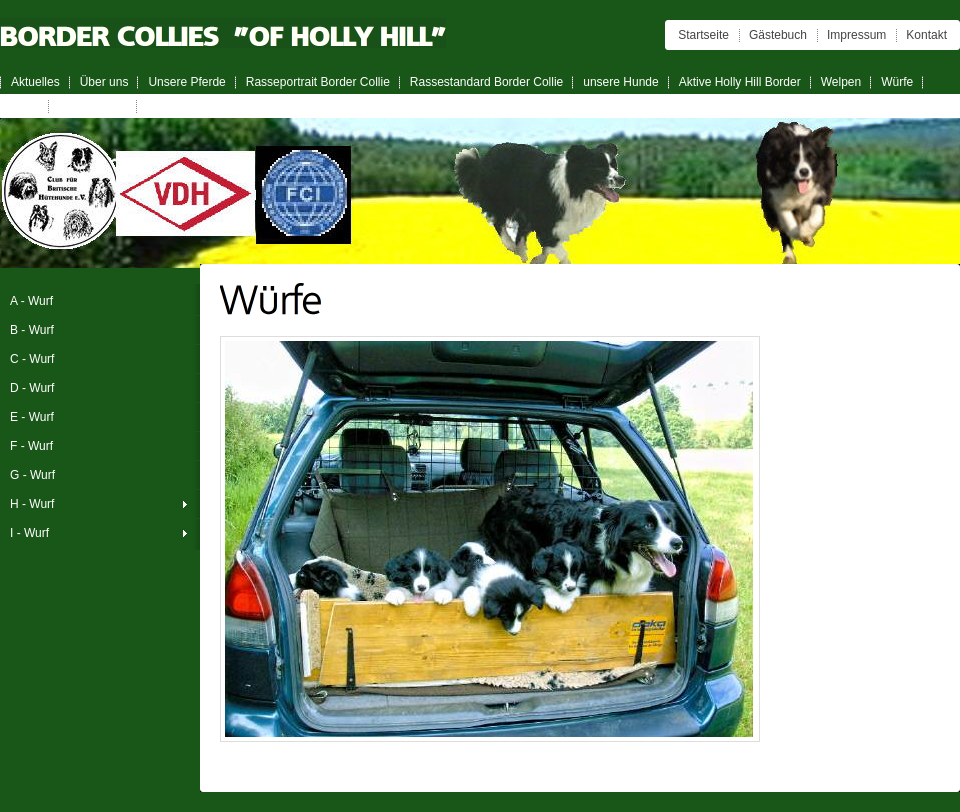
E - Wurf (32, 417)
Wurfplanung (93, 106)
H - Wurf (32, 504)
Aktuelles (35, 82)
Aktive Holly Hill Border (740, 82)
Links (25, 106)
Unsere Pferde (186, 82)
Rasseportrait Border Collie (318, 82)
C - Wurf (32, 359)
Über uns (104, 82)
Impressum (856, 35)
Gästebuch (778, 35)
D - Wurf (32, 388)
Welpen (841, 82)
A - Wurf (31, 301)
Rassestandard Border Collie (486, 82)
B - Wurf (32, 330)
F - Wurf (31, 446)
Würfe (897, 82)
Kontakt (926, 35)
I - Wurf (29, 533)
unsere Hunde (620, 82)
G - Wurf (32, 475)
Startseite (703, 35)
